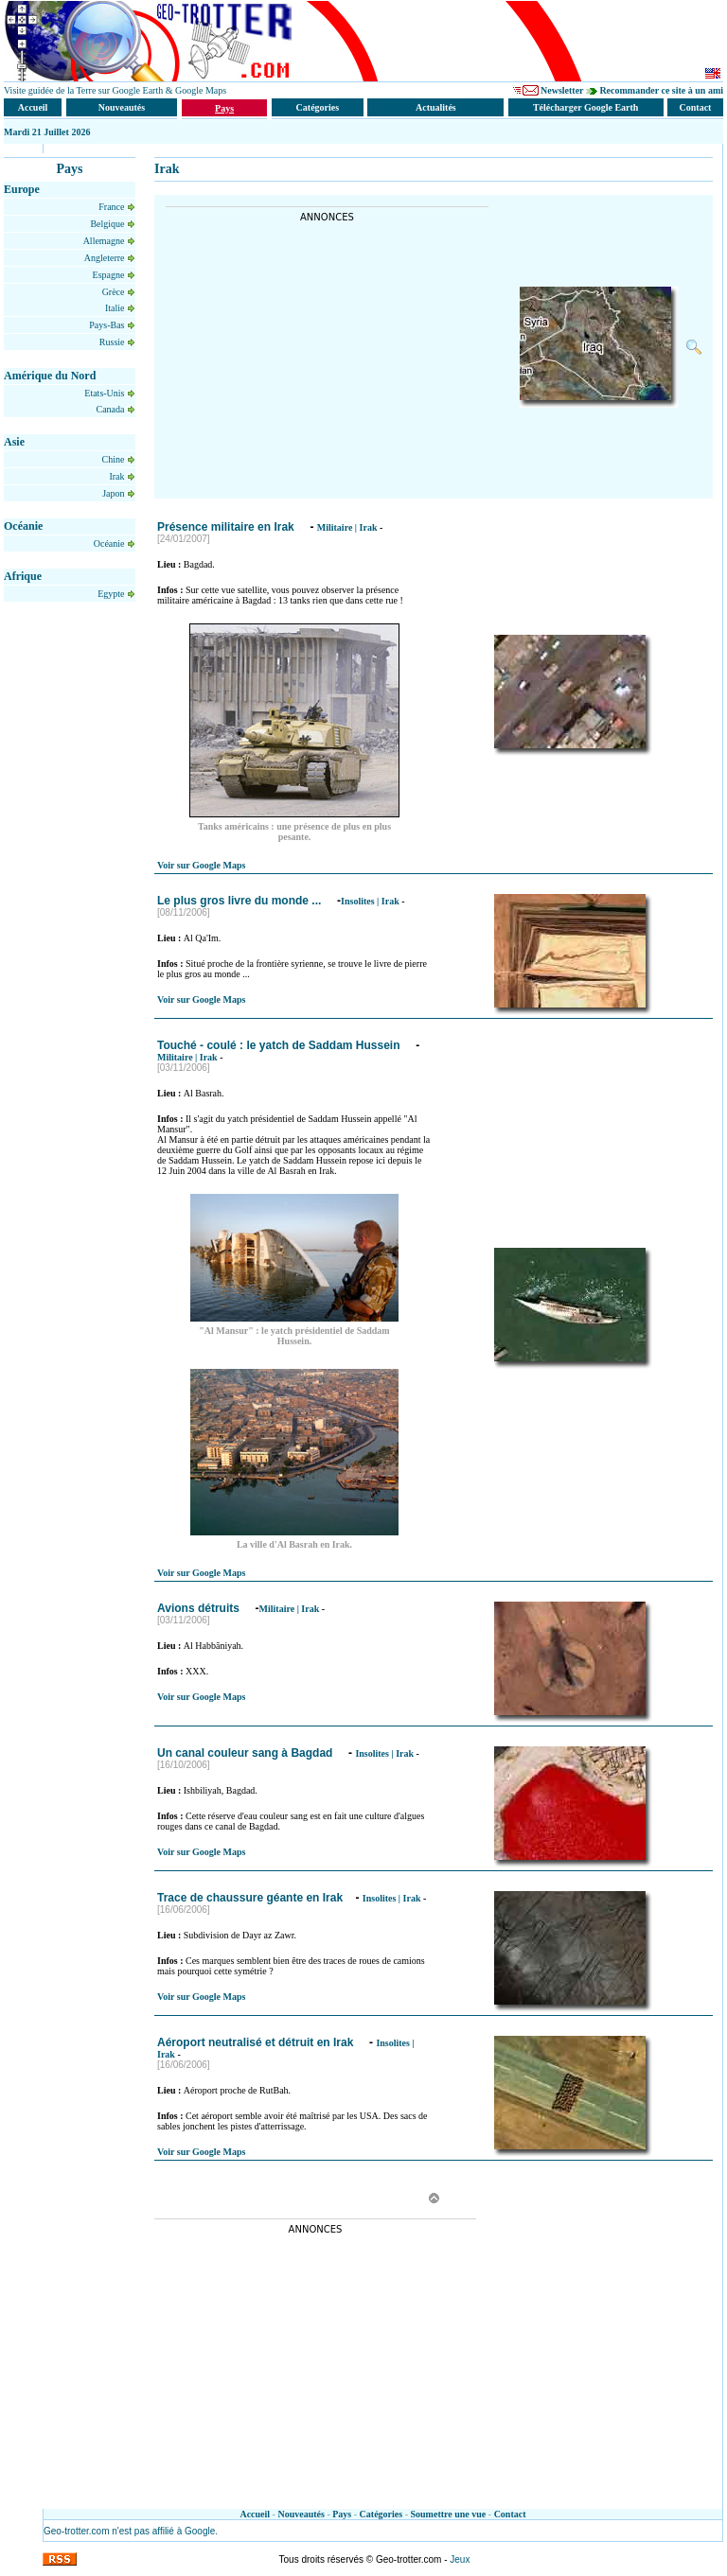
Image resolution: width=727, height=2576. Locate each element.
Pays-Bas (108, 325)
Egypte (112, 593)
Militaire (335, 527)
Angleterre (105, 258)
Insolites (358, 901)
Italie (116, 308)
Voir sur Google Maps (201, 865)
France (112, 207)
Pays (341, 2514)
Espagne (110, 275)
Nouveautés (300, 2514)
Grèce (114, 292)
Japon (114, 493)
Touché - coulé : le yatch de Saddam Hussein (280, 1045)
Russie (113, 342)
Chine (114, 459)
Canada (112, 409)
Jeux (460, 2559)
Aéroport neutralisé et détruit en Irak (257, 2042)
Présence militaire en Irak (227, 527)
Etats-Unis (105, 393)
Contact (510, 2514)
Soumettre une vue (449, 2514)
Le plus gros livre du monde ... (241, 900)
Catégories (381, 2514)
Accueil (254, 2514)
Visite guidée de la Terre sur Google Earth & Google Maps (115, 90)
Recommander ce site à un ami (661, 90)
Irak (118, 476)
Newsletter (562, 90)
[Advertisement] (325, 354)
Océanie (110, 543)
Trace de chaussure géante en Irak (250, 1897)
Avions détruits (199, 1608)
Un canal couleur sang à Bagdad (246, 1753)
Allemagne (105, 241)
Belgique (108, 224)
